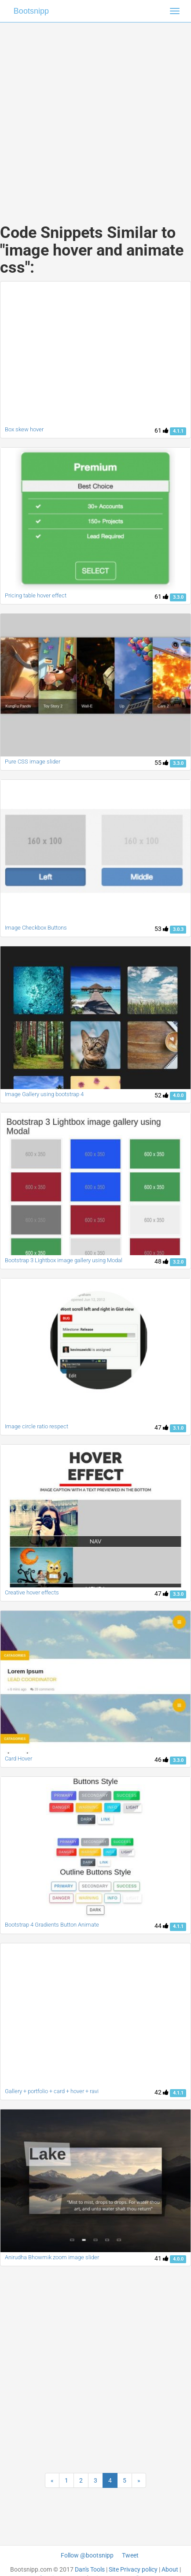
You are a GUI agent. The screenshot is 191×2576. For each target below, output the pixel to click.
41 (161, 2258)
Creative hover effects (32, 1592)
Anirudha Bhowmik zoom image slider (52, 2257)
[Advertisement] (92, 114)
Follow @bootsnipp (87, 2555)
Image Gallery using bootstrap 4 (44, 1094)
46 (161, 1759)
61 (161, 430)
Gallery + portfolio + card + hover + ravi (52, 2091)
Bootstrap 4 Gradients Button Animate (52, 1924)
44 (161, 1925)
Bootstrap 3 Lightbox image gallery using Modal (63, 1260)
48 (161, 1261)
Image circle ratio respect (36, 1426)
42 (161, 2092)
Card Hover (18, 1758)
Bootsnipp (31, 11)
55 (161, 762)
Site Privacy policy (133, 2569)
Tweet (130, 2555)
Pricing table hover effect (35, 595)
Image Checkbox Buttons (36, 927)
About (170, 2569)
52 (161, 1095)
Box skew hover (24, 429)
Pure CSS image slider (32, 761)
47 (161, 1427)
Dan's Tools (90, 2569)
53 (161, 928)
